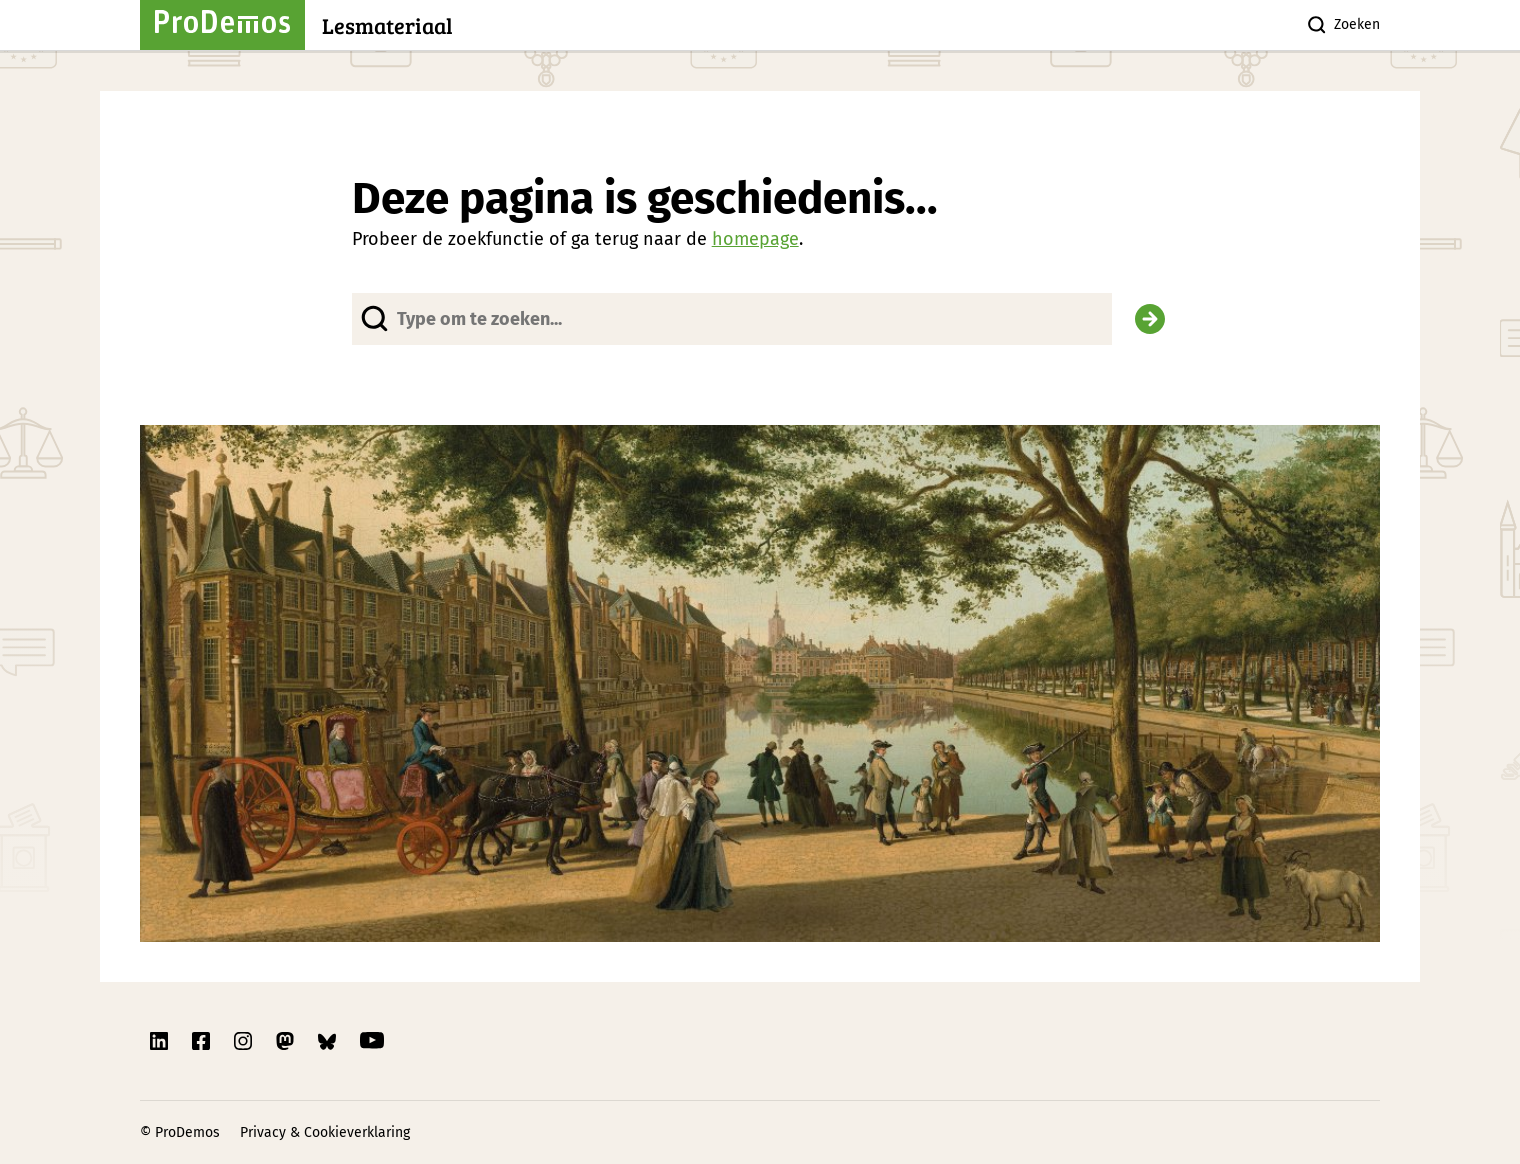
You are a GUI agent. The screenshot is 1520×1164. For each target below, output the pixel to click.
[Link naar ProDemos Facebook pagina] (203, 1041)
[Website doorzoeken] (732, 319)
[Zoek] (1150, 319)
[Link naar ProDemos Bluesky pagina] (329, 1041)
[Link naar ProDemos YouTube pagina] (372, 1041)
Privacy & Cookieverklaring (325, 1132)
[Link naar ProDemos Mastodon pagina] (287, 1041)
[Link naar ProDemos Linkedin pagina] (161, 1041)
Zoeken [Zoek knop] (1342, 25)
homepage (755, 239)
